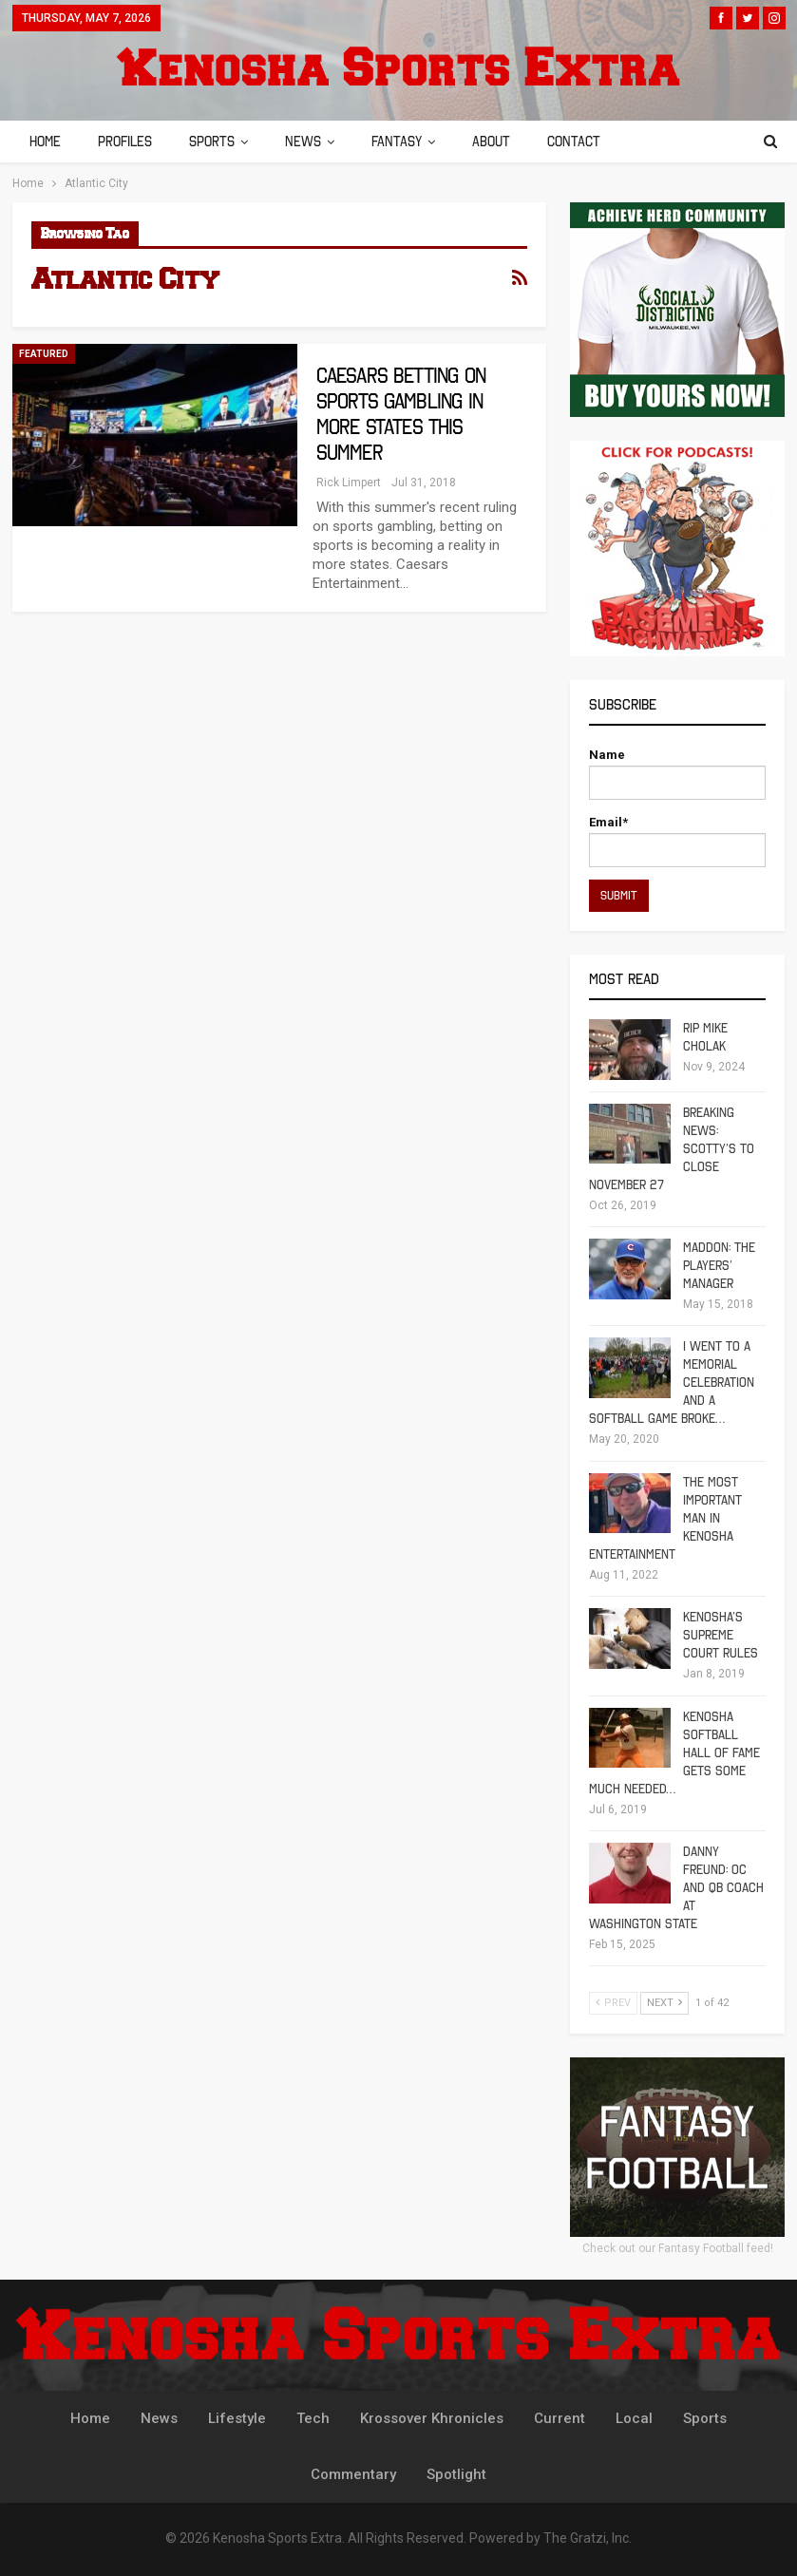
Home (45, 141)
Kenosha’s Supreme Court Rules (720, 1635)
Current (559, 2418)
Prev (613, 2003)
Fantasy (396, 141)
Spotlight (456, 2474)
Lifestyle (237, 2418)
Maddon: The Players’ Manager (719, 1266)
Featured (43, 354)
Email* (677, 841)
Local (634, 2418)
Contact (573, 141)
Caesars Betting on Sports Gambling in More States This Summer (401, 414)
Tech (313, 2418)
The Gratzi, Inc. (587, 2538)
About (491, 141)
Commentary (353, 2474)
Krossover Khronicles (431, 2418)
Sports (212, 141)
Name (677, 774)
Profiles (125, 141)
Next (664, 2003)
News (303, 141)
